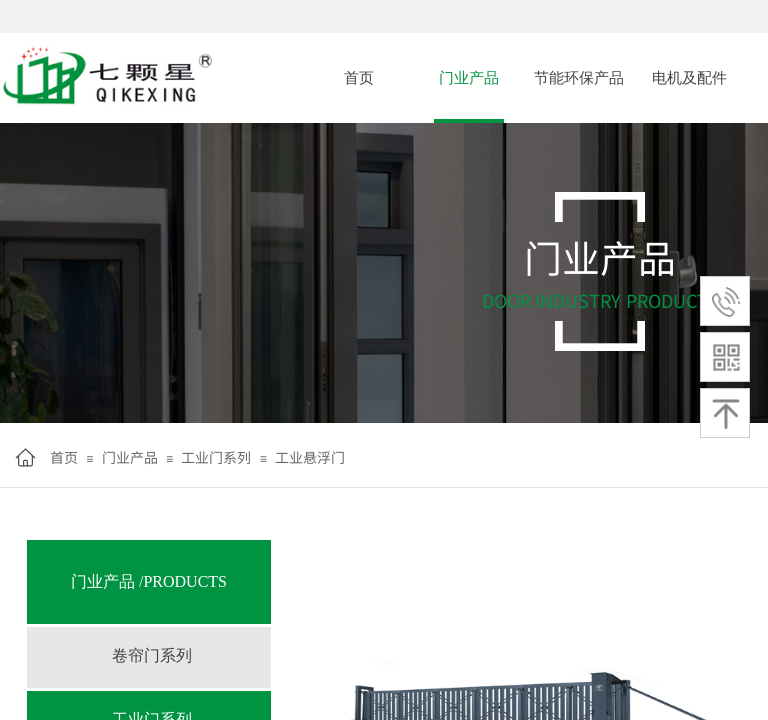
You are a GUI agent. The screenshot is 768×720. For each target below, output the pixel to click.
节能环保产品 (579, 78)
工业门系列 (216, 457)
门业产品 (469, 78)
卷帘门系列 (152, 655)
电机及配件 (689, 78)
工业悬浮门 (310, 457)
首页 (359, 78)
